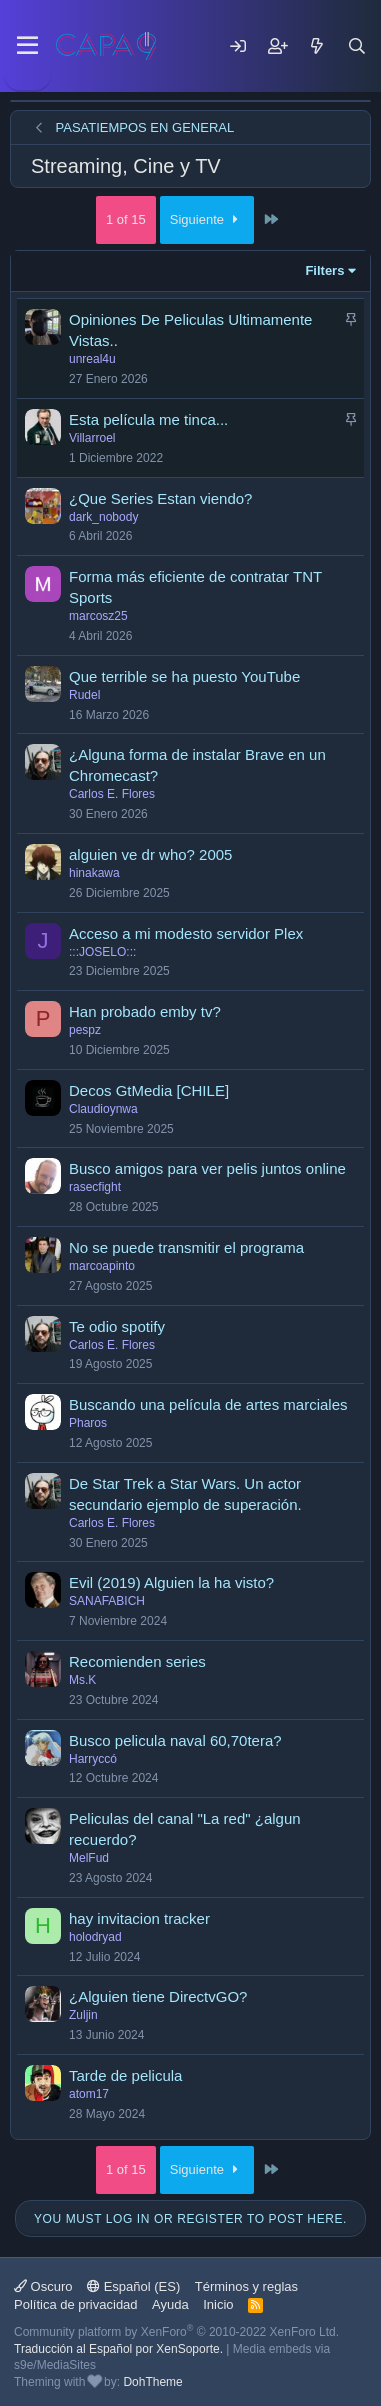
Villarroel (92, 438)
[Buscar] (357, 46)
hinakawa (94, 873)
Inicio (218, 2304)
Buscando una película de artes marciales (208, 1404)
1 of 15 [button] (126, 219)
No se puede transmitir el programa (186, 1247)
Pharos (88, 1423)
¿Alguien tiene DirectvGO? (158, 1996)
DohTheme (152, 2382)
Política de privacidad (76, 2304)
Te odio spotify (117, 1326)
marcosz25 (98, 616)
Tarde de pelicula (125, 2075)
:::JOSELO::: (102, 952)
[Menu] (27, 46)
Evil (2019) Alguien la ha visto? (171, 1582)
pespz (85, 1030)
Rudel (84, 695)
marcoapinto (102, 1266)
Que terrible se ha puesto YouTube (184, 676)
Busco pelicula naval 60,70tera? (175, 1740)
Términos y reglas (246, 2286)
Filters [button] (324, 270)
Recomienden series (137, 1661)
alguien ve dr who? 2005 (150, 854)
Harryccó (93, 1759)
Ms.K (82, 1680)
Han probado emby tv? (145, 1011)
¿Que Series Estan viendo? (160, 498)
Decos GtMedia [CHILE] (149, 1090)
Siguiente (207, 219)
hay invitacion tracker (139, 1918)
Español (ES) (133, 2286)
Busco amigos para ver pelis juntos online (207, 1168)
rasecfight (95, 1187)
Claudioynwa (103, 1109)
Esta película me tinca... (148, 419)
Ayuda (170, 2304)
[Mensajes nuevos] (317, 46)
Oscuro (43, 2286)
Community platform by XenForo (176, 2332)
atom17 (89, 2094)
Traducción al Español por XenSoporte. (118, 2349)
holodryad (95, 1937)
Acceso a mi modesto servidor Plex (186, 933)
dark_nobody (103, 517)
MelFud (89, 1858)
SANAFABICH (107, 1601)
